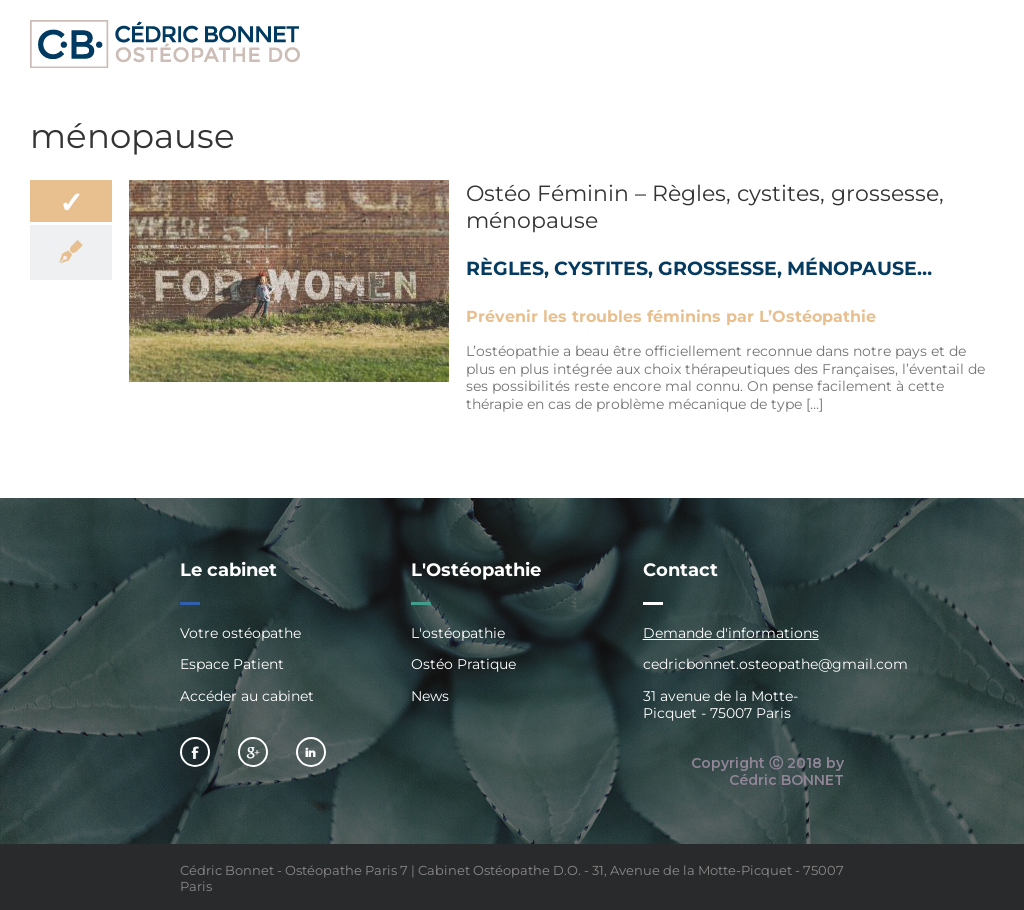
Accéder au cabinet (247, 696)
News (430, 696)
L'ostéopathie (458, 633)
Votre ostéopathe (240, 633)
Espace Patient (232, 664)
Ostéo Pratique (463, 664)
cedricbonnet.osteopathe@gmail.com (775, 664)
